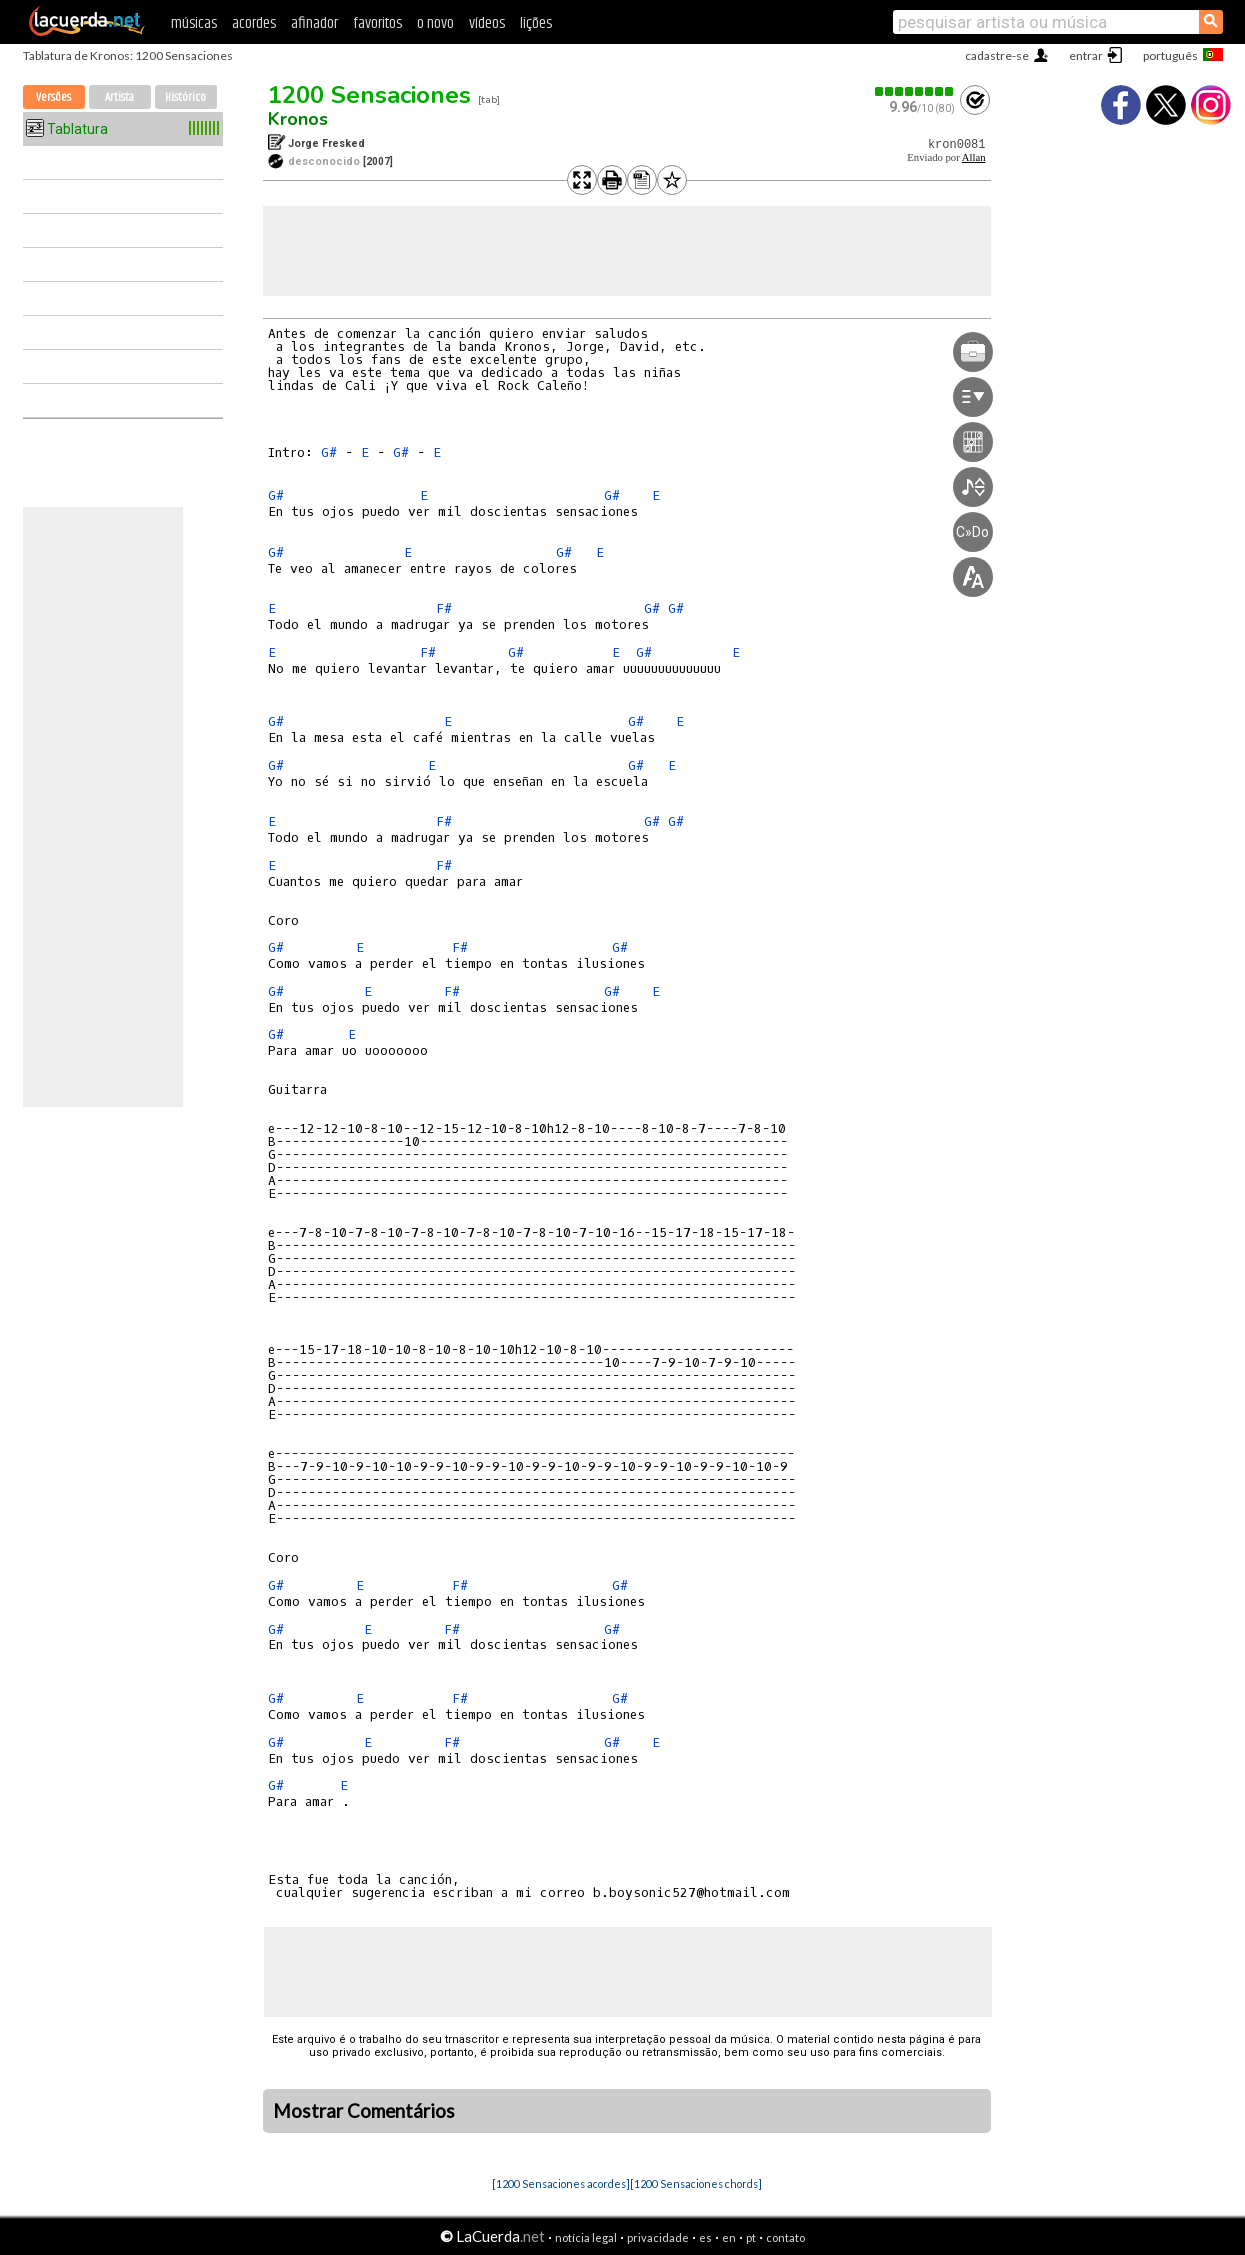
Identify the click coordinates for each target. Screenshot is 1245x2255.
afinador (314, 23)
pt (751, 2237)
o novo (435, 23)
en (729, 2237)
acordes (254, 23)
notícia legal (586, 2237)
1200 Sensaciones (369, 95)
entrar (1086, 55)
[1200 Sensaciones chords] (696, 2183)
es (705, 2237)
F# (444, 608)
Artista (119, 97)
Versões (53, 97)
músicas (194, 23)
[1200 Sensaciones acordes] (561, 2183)
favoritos (377, 23)
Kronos (298, 119)
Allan (974, 157)
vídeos (487, 23)
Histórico (185, 97)
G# (329, 452)
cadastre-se (997, 55)
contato (785, 2237)
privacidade (658, 2237)
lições (536, 23)
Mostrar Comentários (364, 2111)
